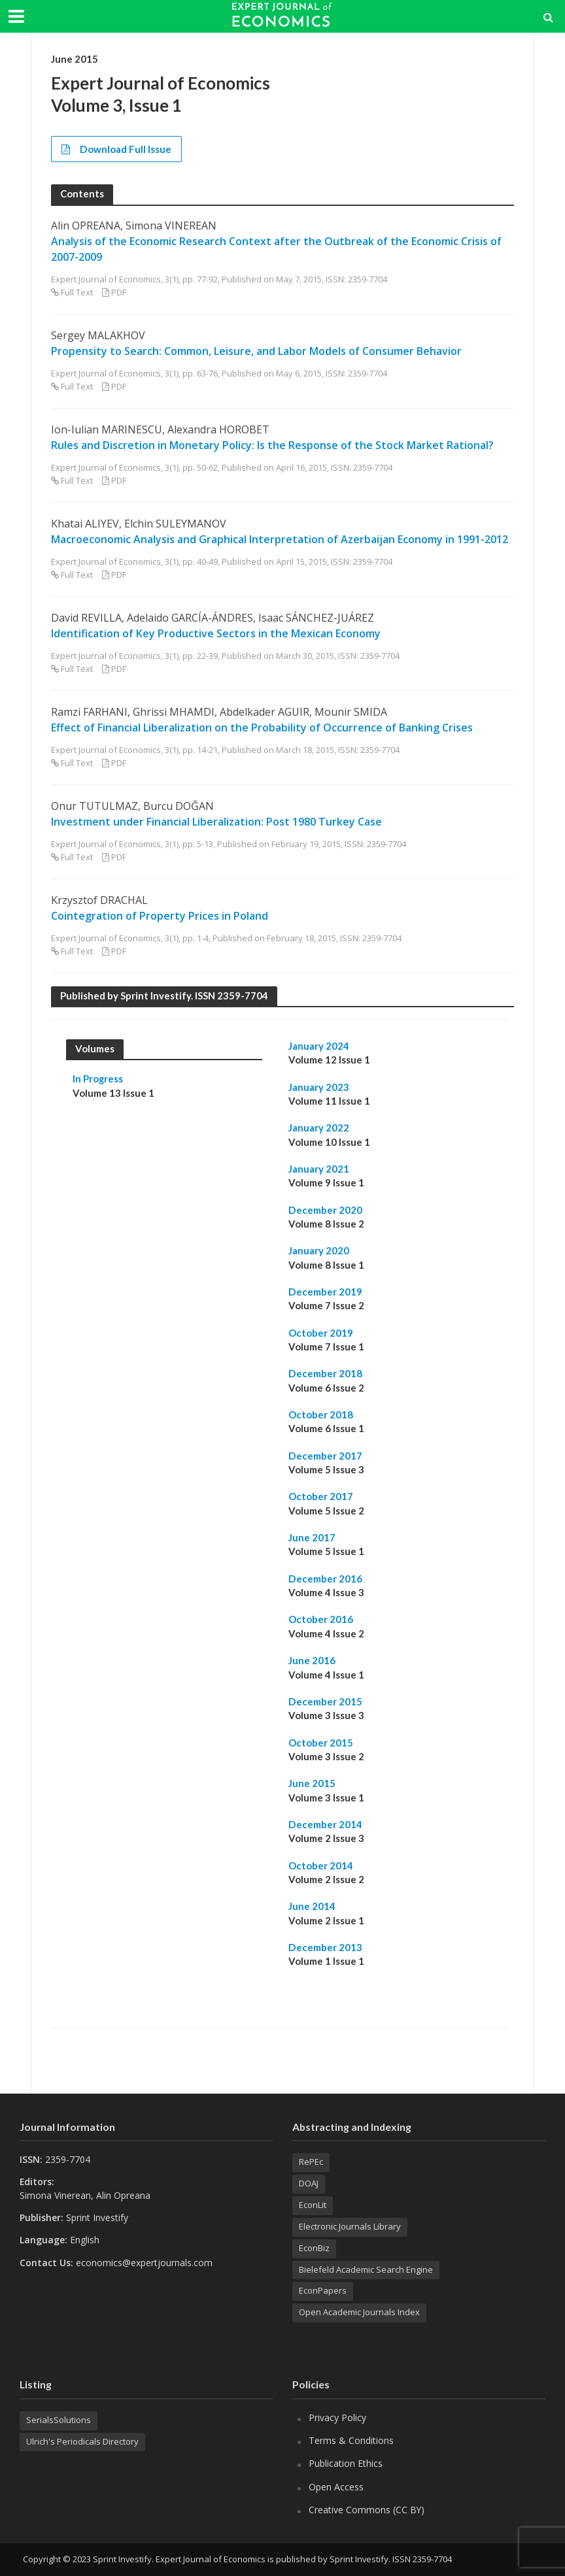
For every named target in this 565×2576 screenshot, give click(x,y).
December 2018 (325, 1373)
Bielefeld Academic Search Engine (366, 2269)
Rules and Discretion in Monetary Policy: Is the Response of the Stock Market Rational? (272, 445)
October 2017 (320, 1496)
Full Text (77, 292)
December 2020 (325, 1210)
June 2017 (311, 1537)
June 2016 (311, 1660)
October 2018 (320, 1414)
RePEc (311, 2161)
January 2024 (318, 1046)
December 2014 (325, 1824)
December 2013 (325, 1947)
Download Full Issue (116, 149)
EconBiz (314, 2248)
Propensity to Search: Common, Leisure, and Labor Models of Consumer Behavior (256, 351)
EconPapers (323, 2290)
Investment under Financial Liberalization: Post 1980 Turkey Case (216, 821)
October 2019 (320, 1333)
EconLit (312, 2205)
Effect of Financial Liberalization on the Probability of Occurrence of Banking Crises (262, 727)
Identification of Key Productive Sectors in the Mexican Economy (216, 633)
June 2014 (311, 1906)
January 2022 (318, 1127)
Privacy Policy (337, 2417)
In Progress (98, 1078)
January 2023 (318, 1087)
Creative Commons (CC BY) (366, 2509)
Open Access (336, 2487)
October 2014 (320, 1865)
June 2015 (311, 1783)
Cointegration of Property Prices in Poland (159, 916)
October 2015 (320, 1742)
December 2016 (325, 1578)
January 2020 (318, 1250)
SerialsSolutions (58, 2420)
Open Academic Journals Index (359, 2312)
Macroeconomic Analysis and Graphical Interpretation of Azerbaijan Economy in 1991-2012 (279, 539)
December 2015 (325, 1701)
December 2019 (325, 1291)
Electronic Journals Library (350, 2226)
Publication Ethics (346, 2463)
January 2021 (318, 1169)
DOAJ (308, 2183)
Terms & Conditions (351, 2440)
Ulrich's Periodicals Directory (82, 2441)
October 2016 (320, 1619)
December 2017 (325, 1456)
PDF (118, 292)
